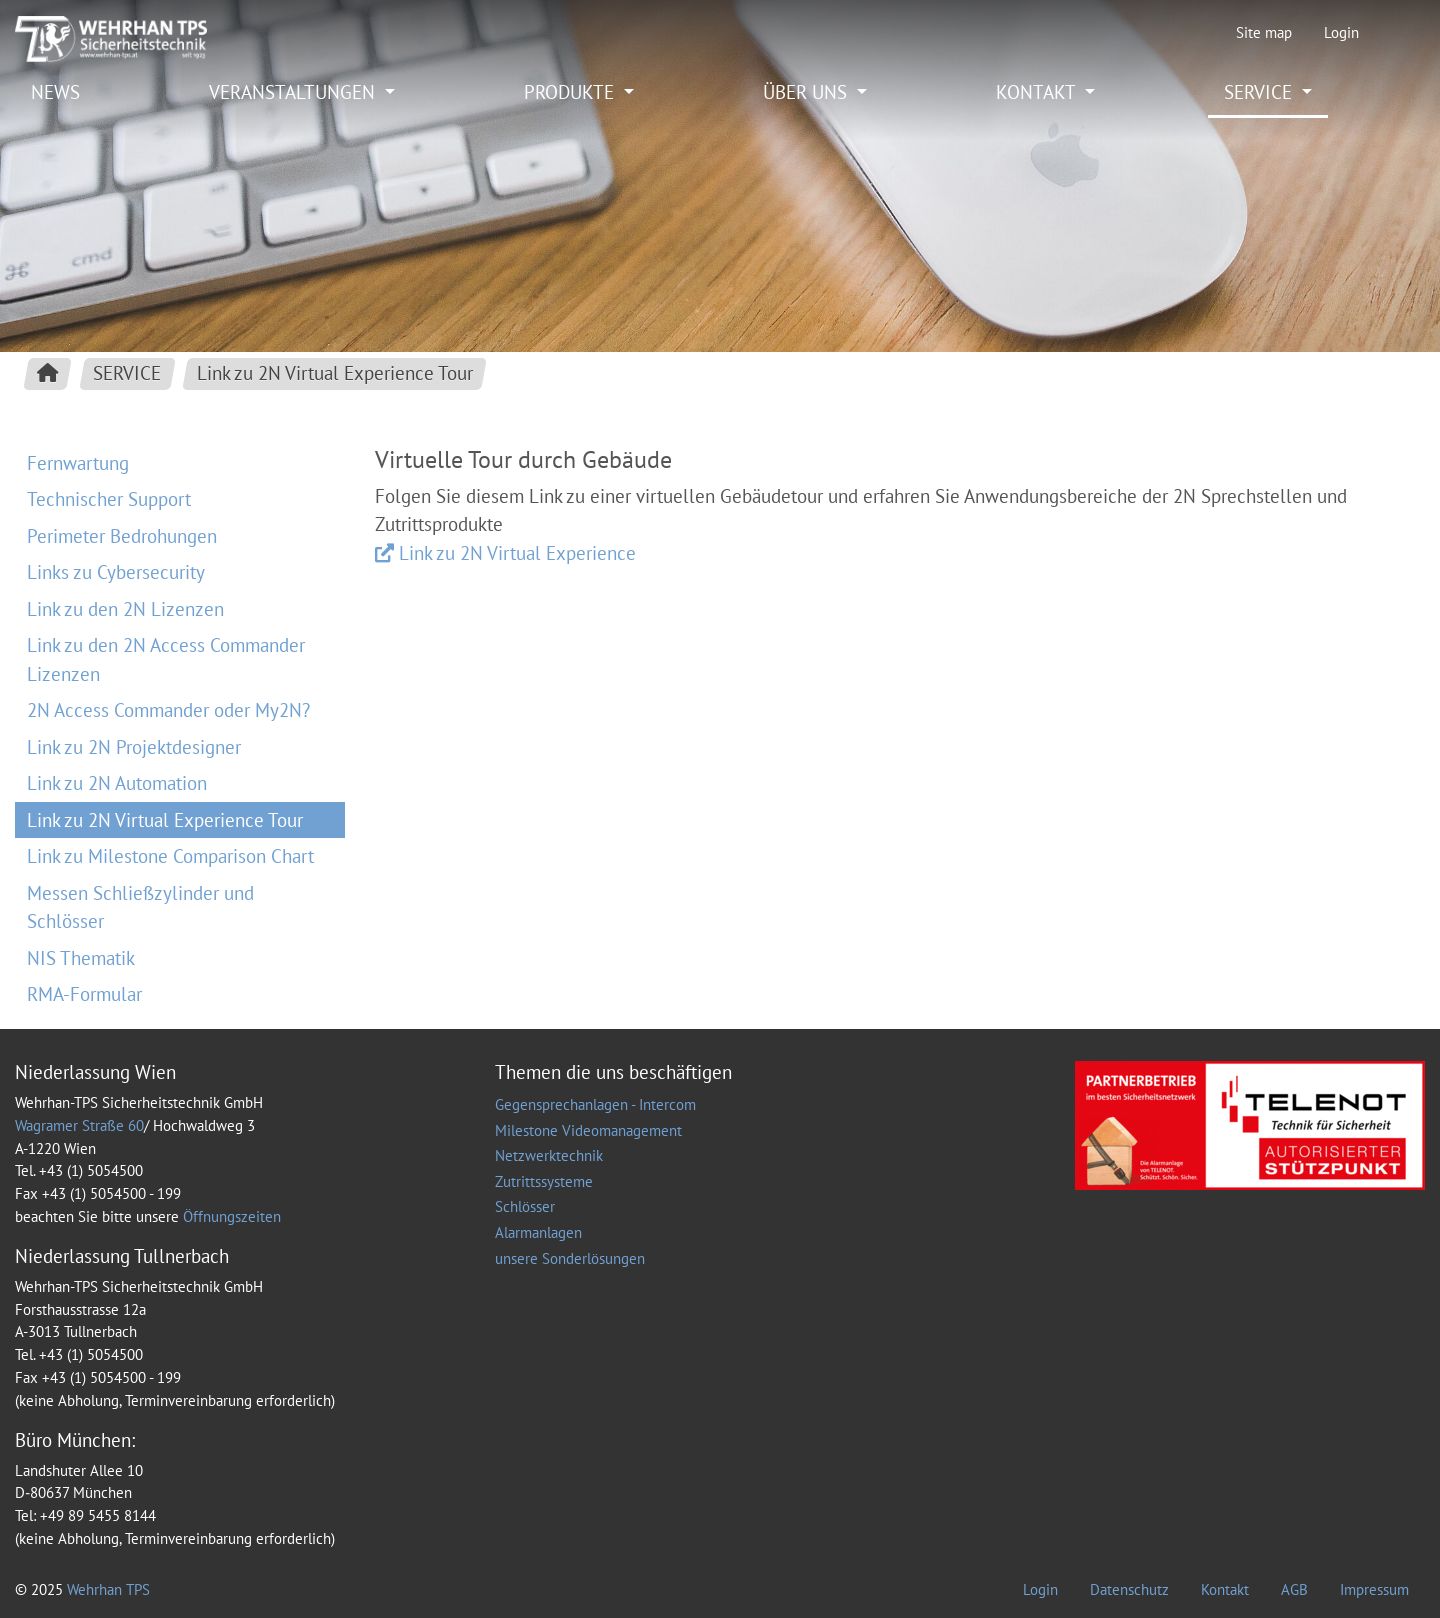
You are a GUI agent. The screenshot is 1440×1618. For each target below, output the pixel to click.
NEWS (55, 92)
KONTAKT (1038, 92)
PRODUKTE (571, 92)
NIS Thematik (81, 958)
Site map (1264, 32)
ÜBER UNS (807, 92)
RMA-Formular (84, 994)
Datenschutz (1129, 1589)
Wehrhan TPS (108, 1589)
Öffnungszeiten (232, 1216)
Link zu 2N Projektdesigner (134, 747)
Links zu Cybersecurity (116, 572)
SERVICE (1260, 92)
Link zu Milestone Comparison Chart (170, 856)
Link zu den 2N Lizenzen (125, 609)
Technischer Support (109, 499)
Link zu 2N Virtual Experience (517, 553)
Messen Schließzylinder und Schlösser (140, 907)
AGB (1294, 1589)
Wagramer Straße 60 (79, 1125)
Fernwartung (78, 463)
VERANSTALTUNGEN (294, 92)
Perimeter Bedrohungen (122, 536)
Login (1341, 32)
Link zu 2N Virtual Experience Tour (165, 820)
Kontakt (1225, 1589)
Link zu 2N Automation (117, 783)
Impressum (1374, 1589)
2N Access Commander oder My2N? (168, 710)
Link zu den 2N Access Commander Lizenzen (166, 659)
